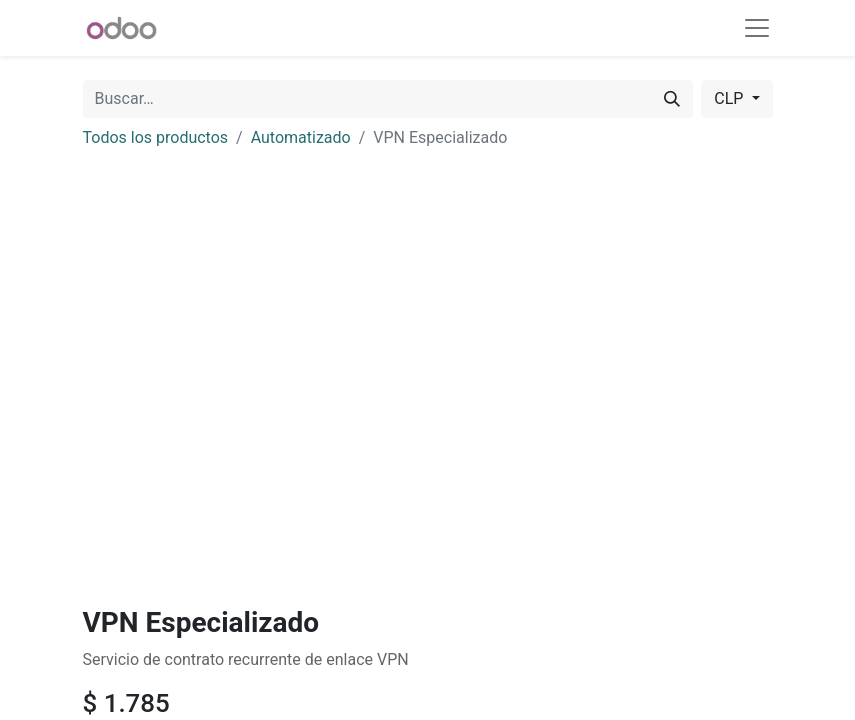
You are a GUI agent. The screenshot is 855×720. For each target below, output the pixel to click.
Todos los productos (156, 137)
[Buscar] (672, 99)
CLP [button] (730, 98)
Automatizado (301, 137)
